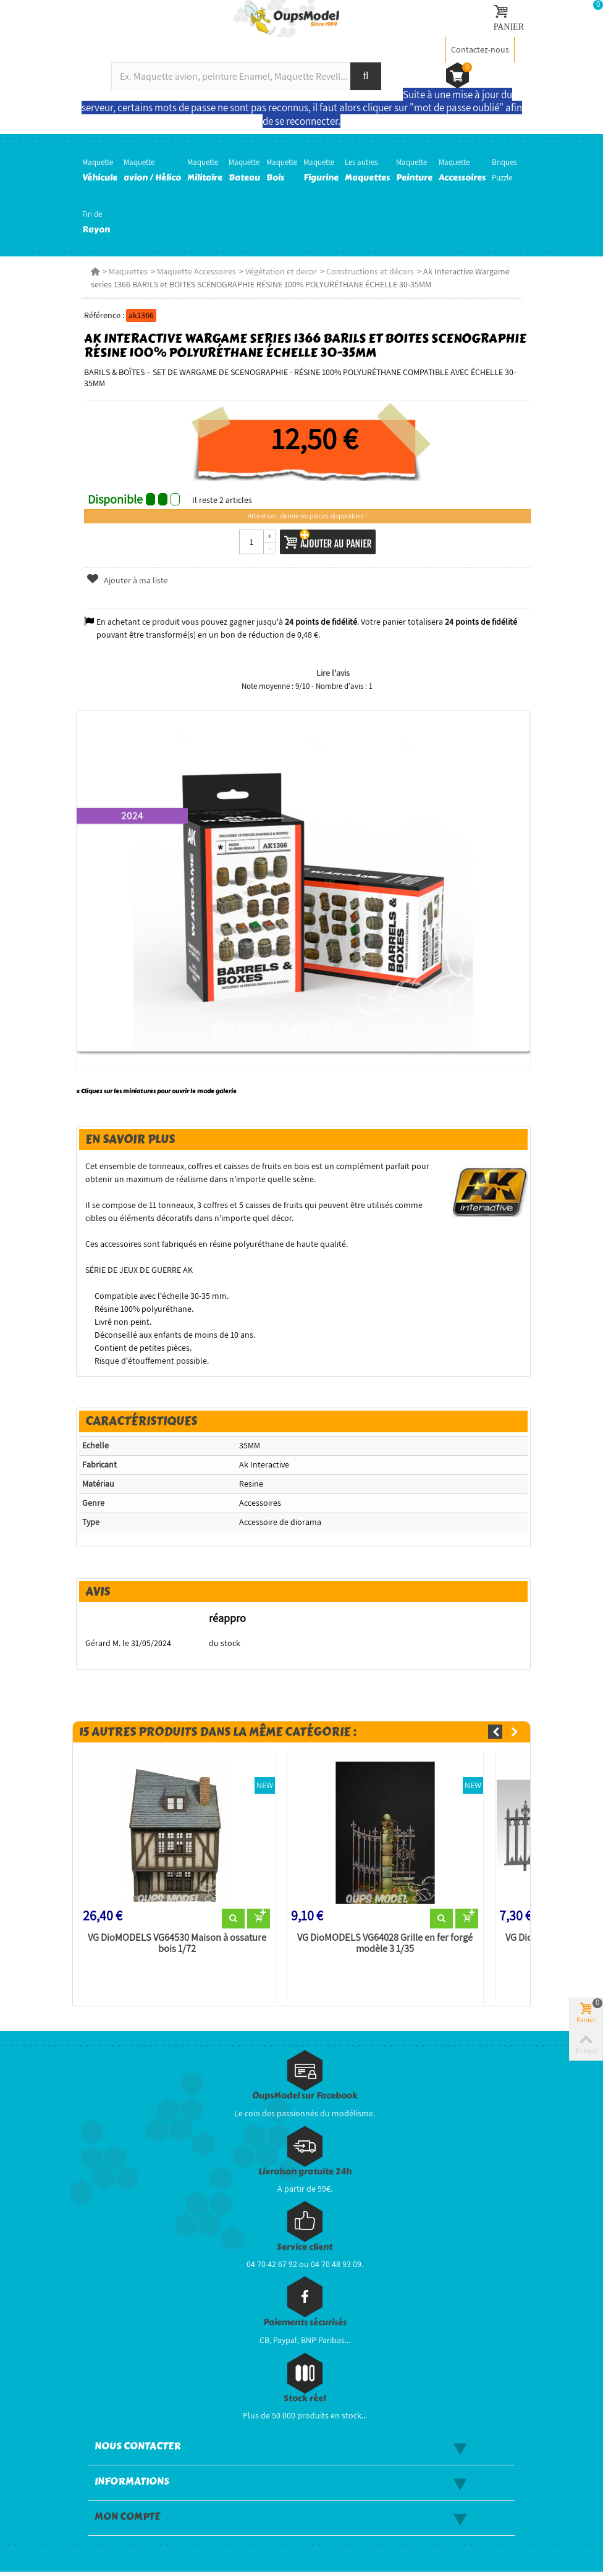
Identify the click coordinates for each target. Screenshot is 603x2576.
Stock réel (305, 2402)
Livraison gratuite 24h (305, 2175)
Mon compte (127, 2521)
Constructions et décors (367, 271)
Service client (304, 2251)
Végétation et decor (278, 271)
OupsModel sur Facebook (305, 2099)
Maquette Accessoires (194, 271)
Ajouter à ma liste (125, 580)
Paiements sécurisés (305, 2327)
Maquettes (125, 271)
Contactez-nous (480, 49)
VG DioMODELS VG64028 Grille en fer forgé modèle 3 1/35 (385, 1947)
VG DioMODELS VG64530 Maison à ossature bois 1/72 (175, 1947)
